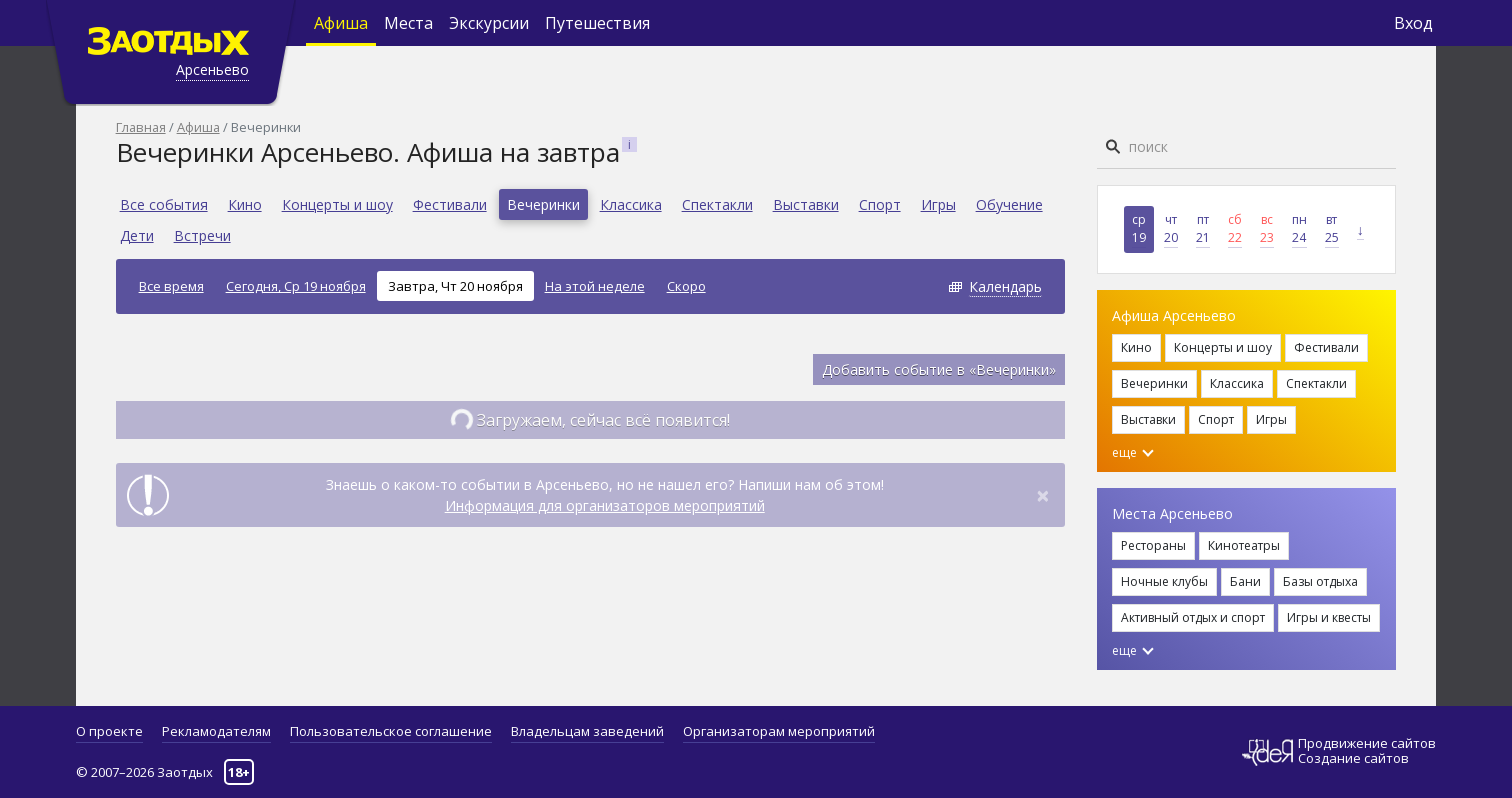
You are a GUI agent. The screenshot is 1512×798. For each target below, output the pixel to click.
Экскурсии (489, 23)
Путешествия (597, 23)
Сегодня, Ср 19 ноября (296, 286)
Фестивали (450, 204)
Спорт (880, 204)
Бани (1245, 581)
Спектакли (717, 204)
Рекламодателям (216, 731)
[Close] (1043, 495)
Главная (141, 127)
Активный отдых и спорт (1193, 617)
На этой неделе (595, 286)
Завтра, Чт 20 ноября (455, 286)
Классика (631, 204)
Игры (938, 204)
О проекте (109, 731)
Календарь (1005, 286)
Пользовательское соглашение (391, 731)
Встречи (202, 235)
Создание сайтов (1353, 758)
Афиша (341, 23)
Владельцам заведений (587, 731)
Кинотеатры (1244, 545)
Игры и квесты (1329, 617)
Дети (137, 235)
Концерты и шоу (337, 204)
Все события (164, 204)
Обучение (1009, 204)
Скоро (686, 286)
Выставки (806, 204)
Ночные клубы (1164, 581)
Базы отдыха (1320, 581)
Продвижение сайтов (1367, 743)
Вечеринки (543, 204)
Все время (171, 286)
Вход (1413, 23)
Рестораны (1153, 545)
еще (1133, 452)
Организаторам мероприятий (779, 731)
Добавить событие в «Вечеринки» (939, 369)
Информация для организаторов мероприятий (605, 505)
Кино (245, 204)
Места (408, 23)
